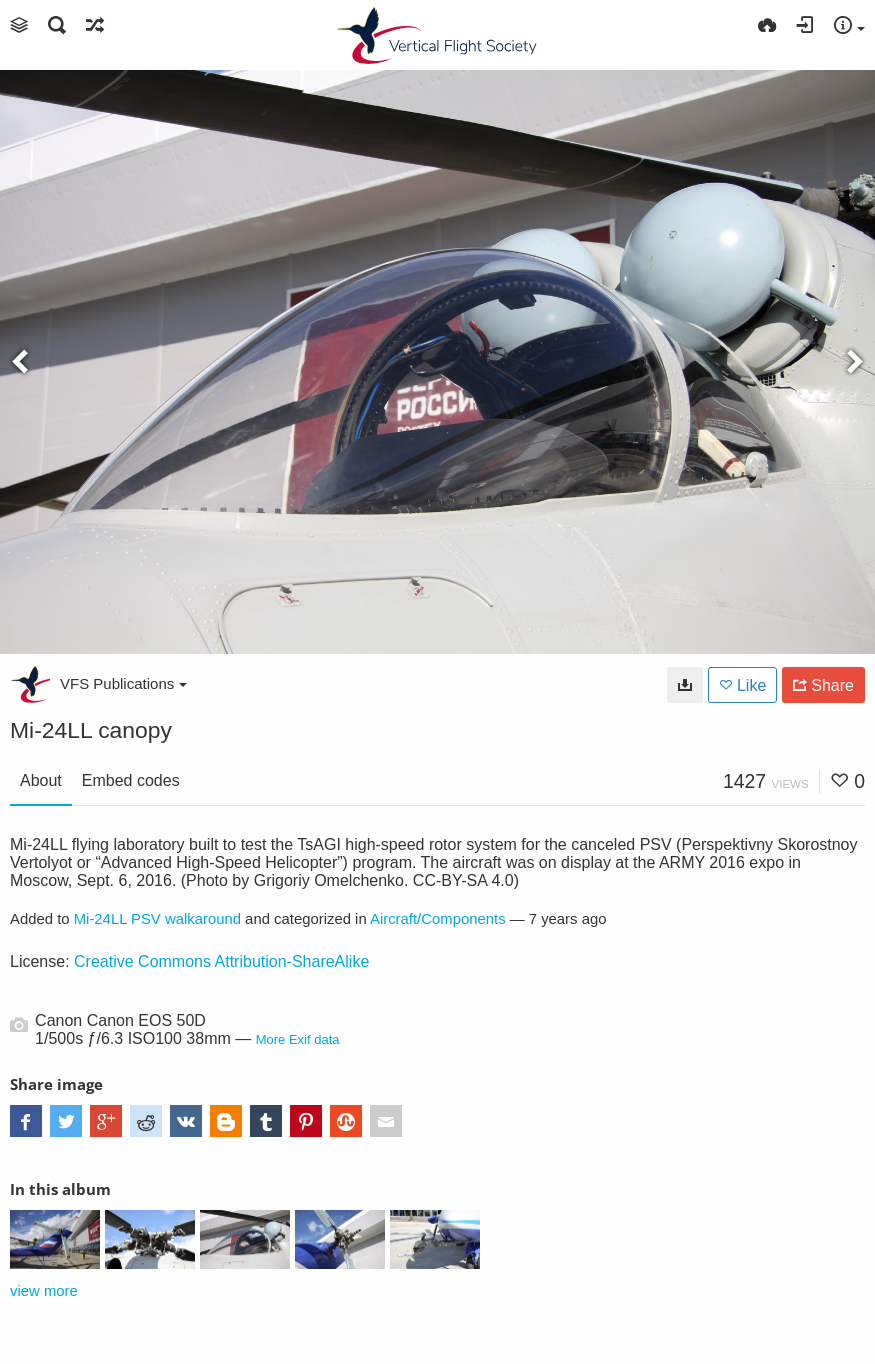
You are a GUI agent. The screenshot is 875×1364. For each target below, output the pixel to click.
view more (44, 1291)
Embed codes (131, 780)
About (41, 780)
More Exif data (298, 1039)
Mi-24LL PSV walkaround (157, 919)
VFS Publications (123, 683)
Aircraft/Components (438, 919)
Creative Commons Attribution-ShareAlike (221, 961)
